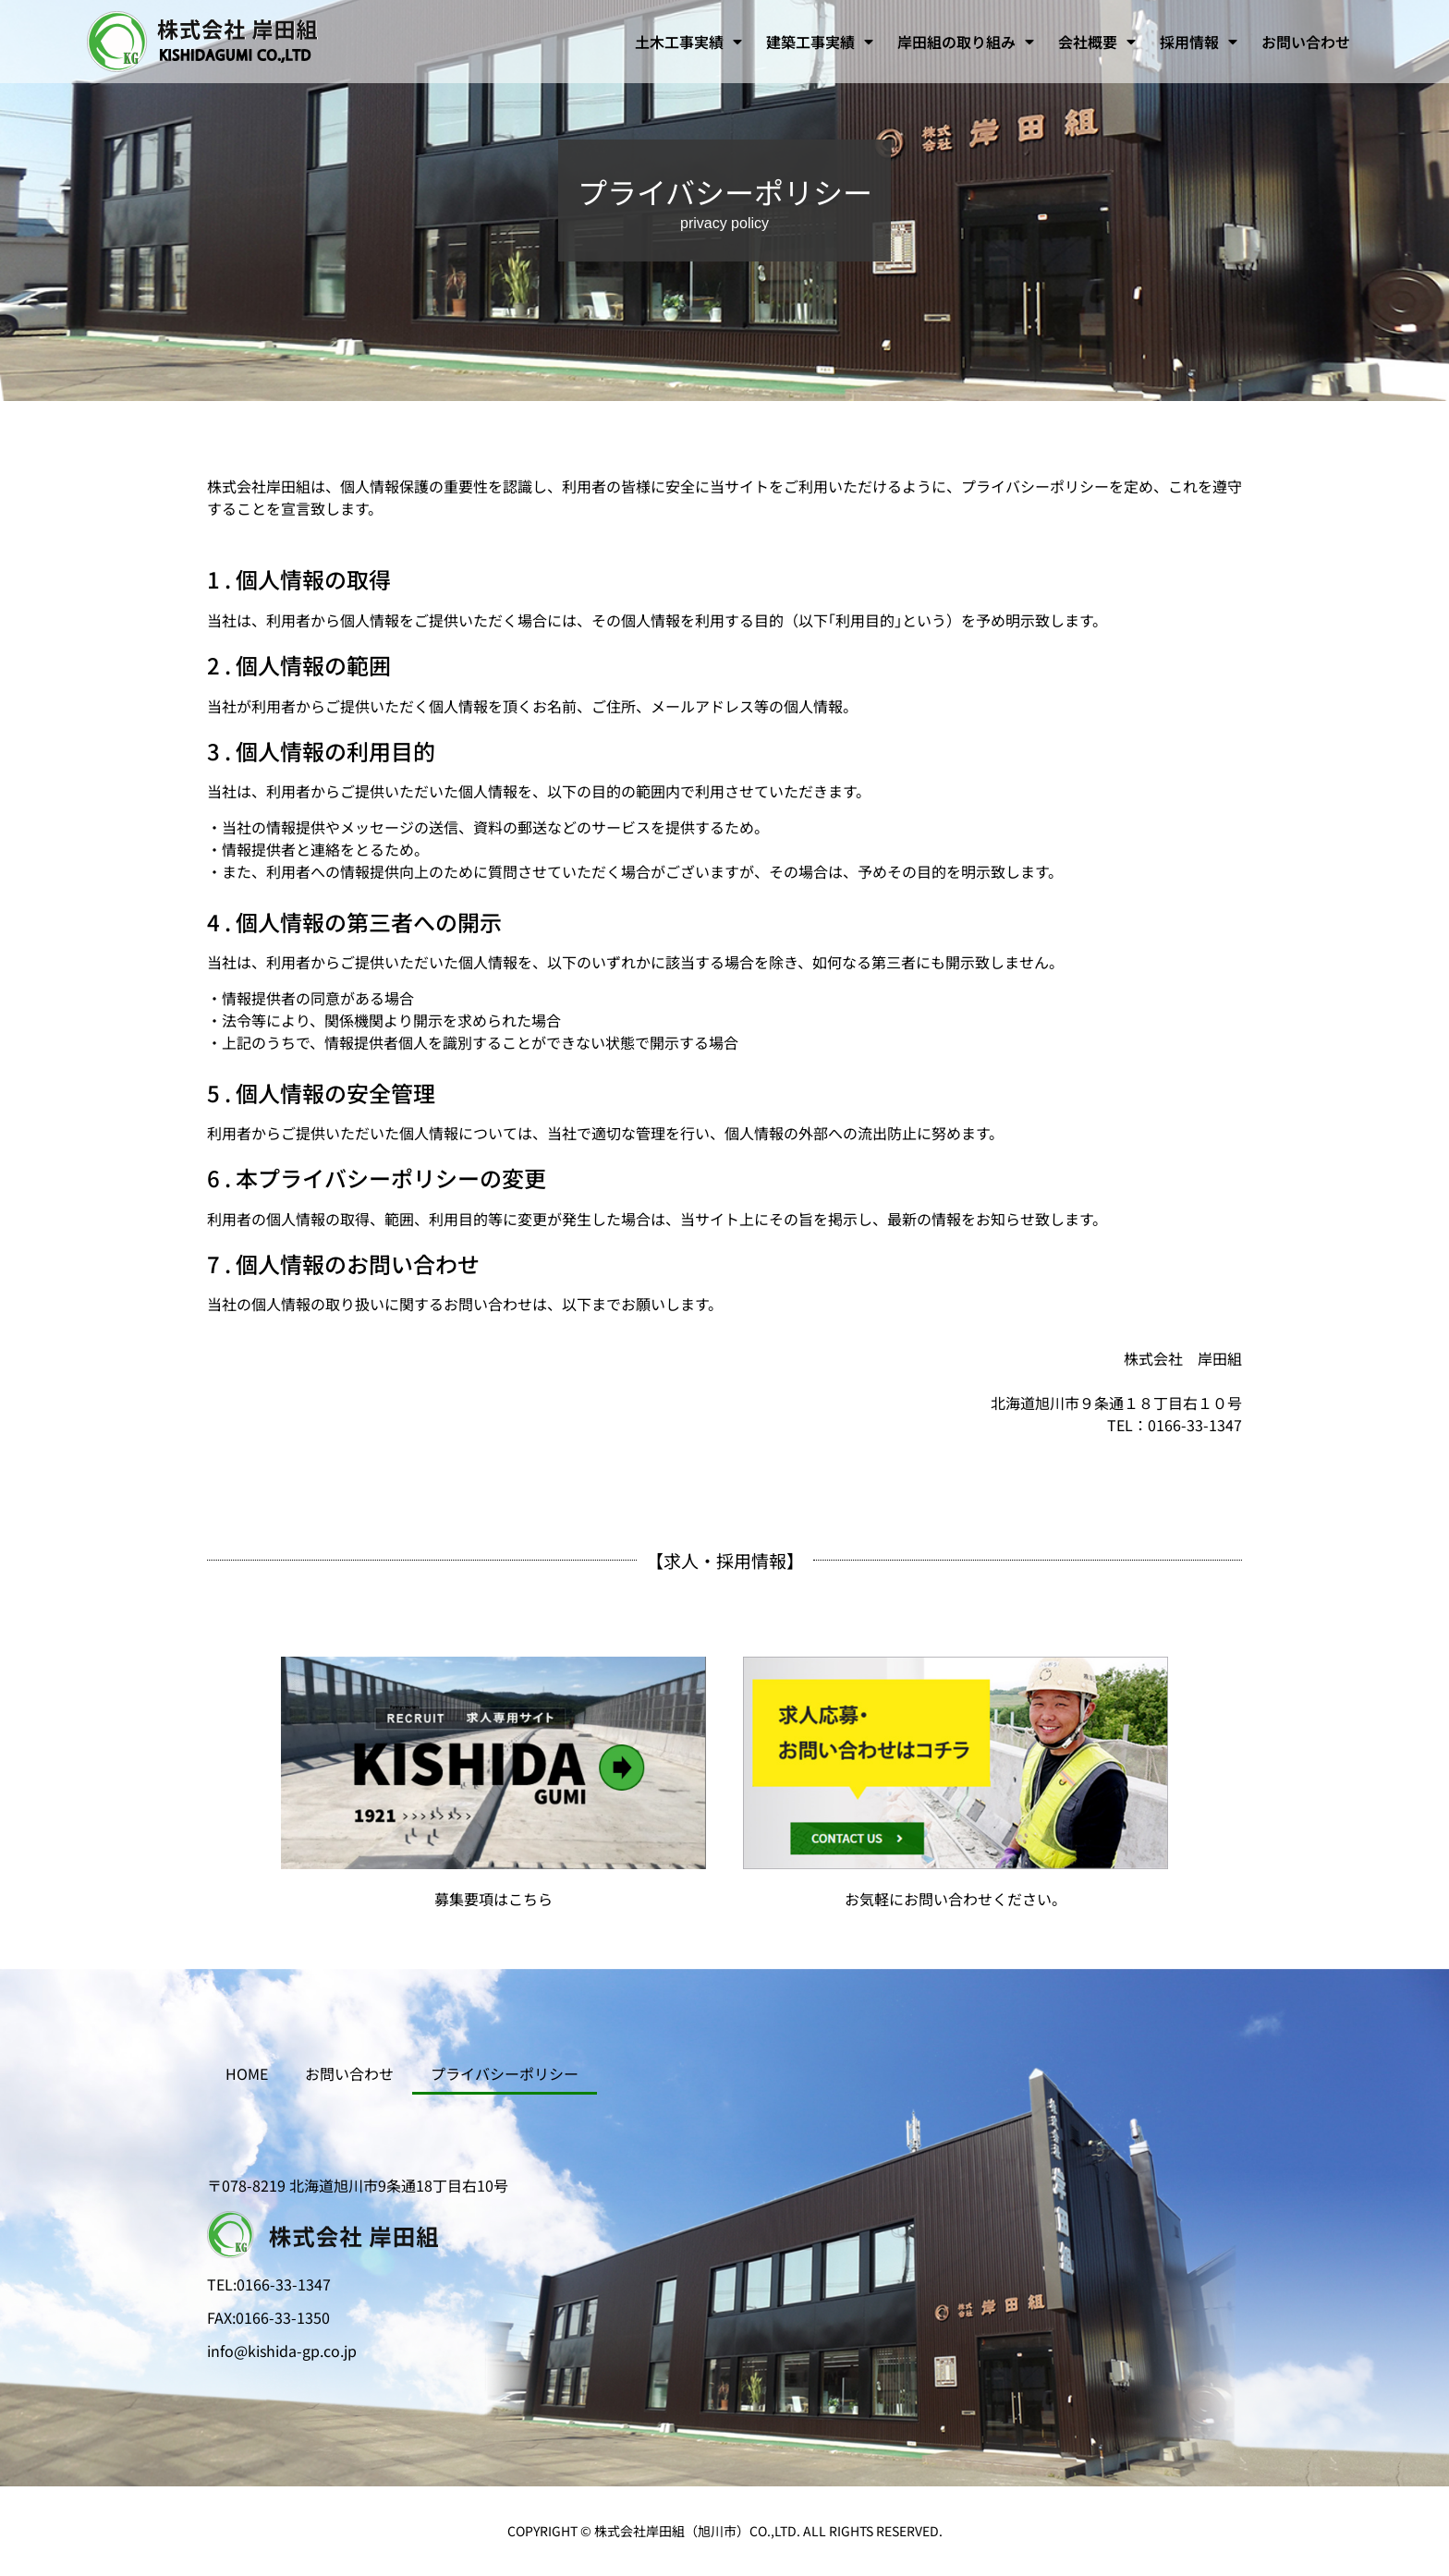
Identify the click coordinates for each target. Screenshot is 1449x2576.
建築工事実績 (819, 41)
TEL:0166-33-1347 (269, 2284)
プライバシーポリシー (504, 2073)
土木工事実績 (688, 41)
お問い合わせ (1305, 41)
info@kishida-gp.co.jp (282, 2350)
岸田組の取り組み (965, 41)
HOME (246, 2073)
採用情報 (1198, 41)
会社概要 (1097, 41)
